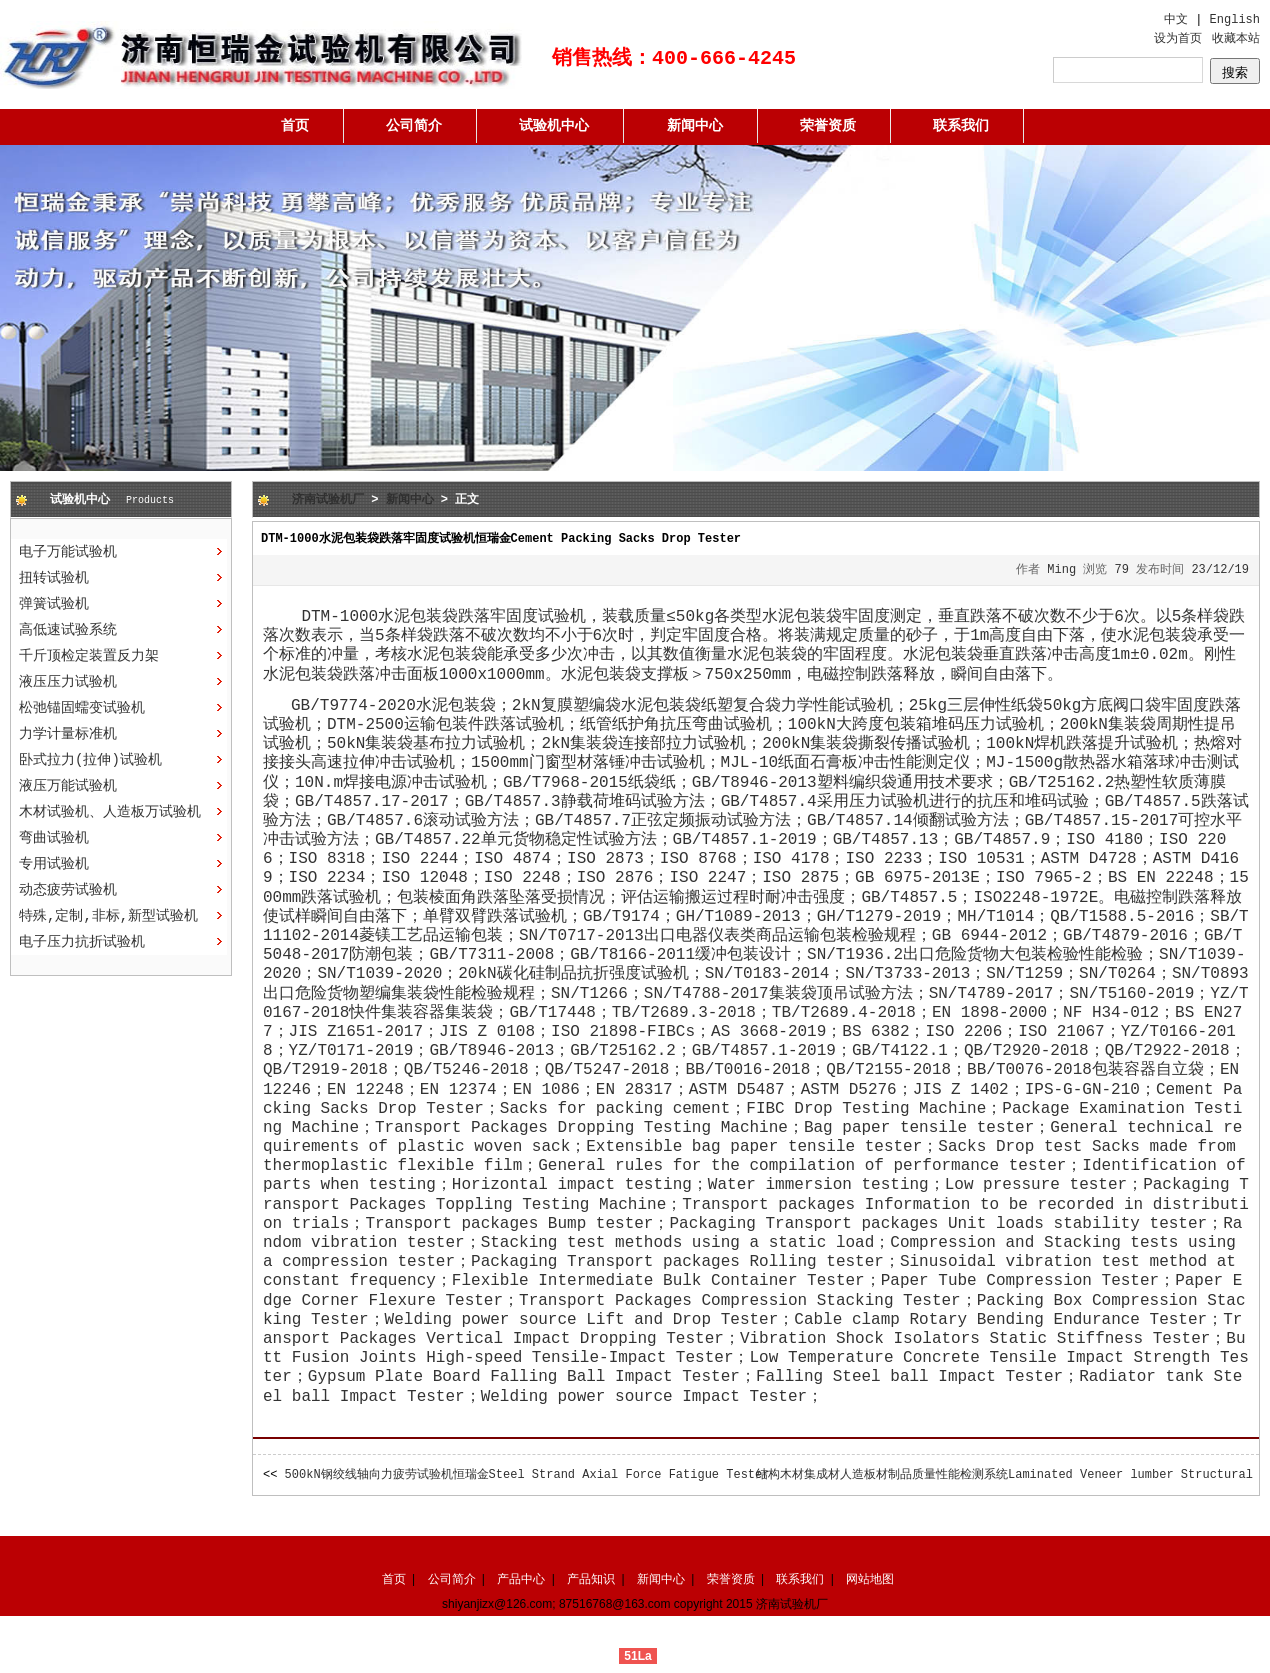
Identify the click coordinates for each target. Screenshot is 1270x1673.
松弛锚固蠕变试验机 (82, 708)
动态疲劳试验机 (68, 890)
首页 (295, 126)
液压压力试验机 (68, 682)
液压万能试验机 (68, 786)
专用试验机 (54, 864)
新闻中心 (695, 126)
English (1235, 20)
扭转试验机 (54, 578)
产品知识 (591, 1579)
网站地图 (870, 1579)
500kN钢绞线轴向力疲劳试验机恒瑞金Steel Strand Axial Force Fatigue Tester (527, 1475)
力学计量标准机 (68, 734)
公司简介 (414, 126)
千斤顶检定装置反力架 (89, 656)
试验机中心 (554, 126)
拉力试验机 (706, 744)
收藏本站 (1236, 39)
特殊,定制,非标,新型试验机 (108, 916)
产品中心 (521, 1579)
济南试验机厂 (328, 500)
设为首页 (1178, 39)
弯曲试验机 (54, 838)
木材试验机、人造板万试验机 (110, 812)
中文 (1176, 20)
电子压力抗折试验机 (82, 942)
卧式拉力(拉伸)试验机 (90, 760)
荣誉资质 (828, 126)
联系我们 (961, 126)
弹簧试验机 (54, 604)
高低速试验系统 (68, 630)
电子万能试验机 (68, 552)
